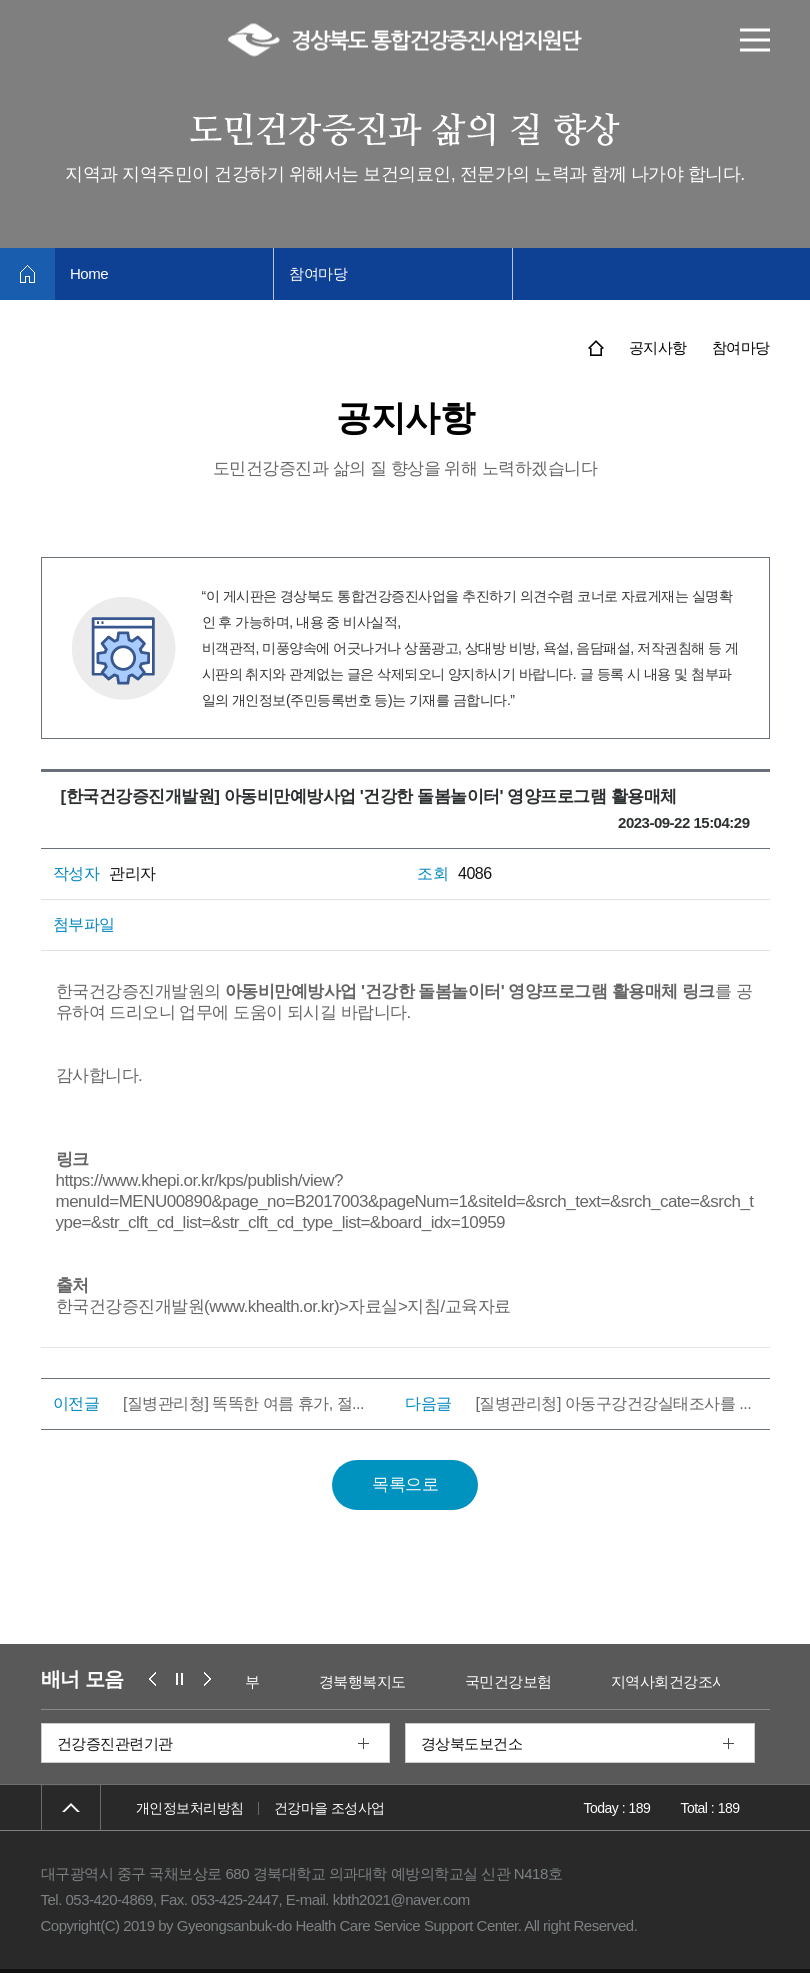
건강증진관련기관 (115, 1743)
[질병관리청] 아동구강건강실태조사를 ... (613, 1403)
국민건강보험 (567, 1681)
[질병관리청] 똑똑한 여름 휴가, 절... (243, 1403)
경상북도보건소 (472, 1743)
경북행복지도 (421, 1681)
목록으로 (405, 1484)
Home (89, 273)
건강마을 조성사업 (329, 1808)
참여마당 (318, 273)
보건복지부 (282, 1681)
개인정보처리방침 (190, 1808)
